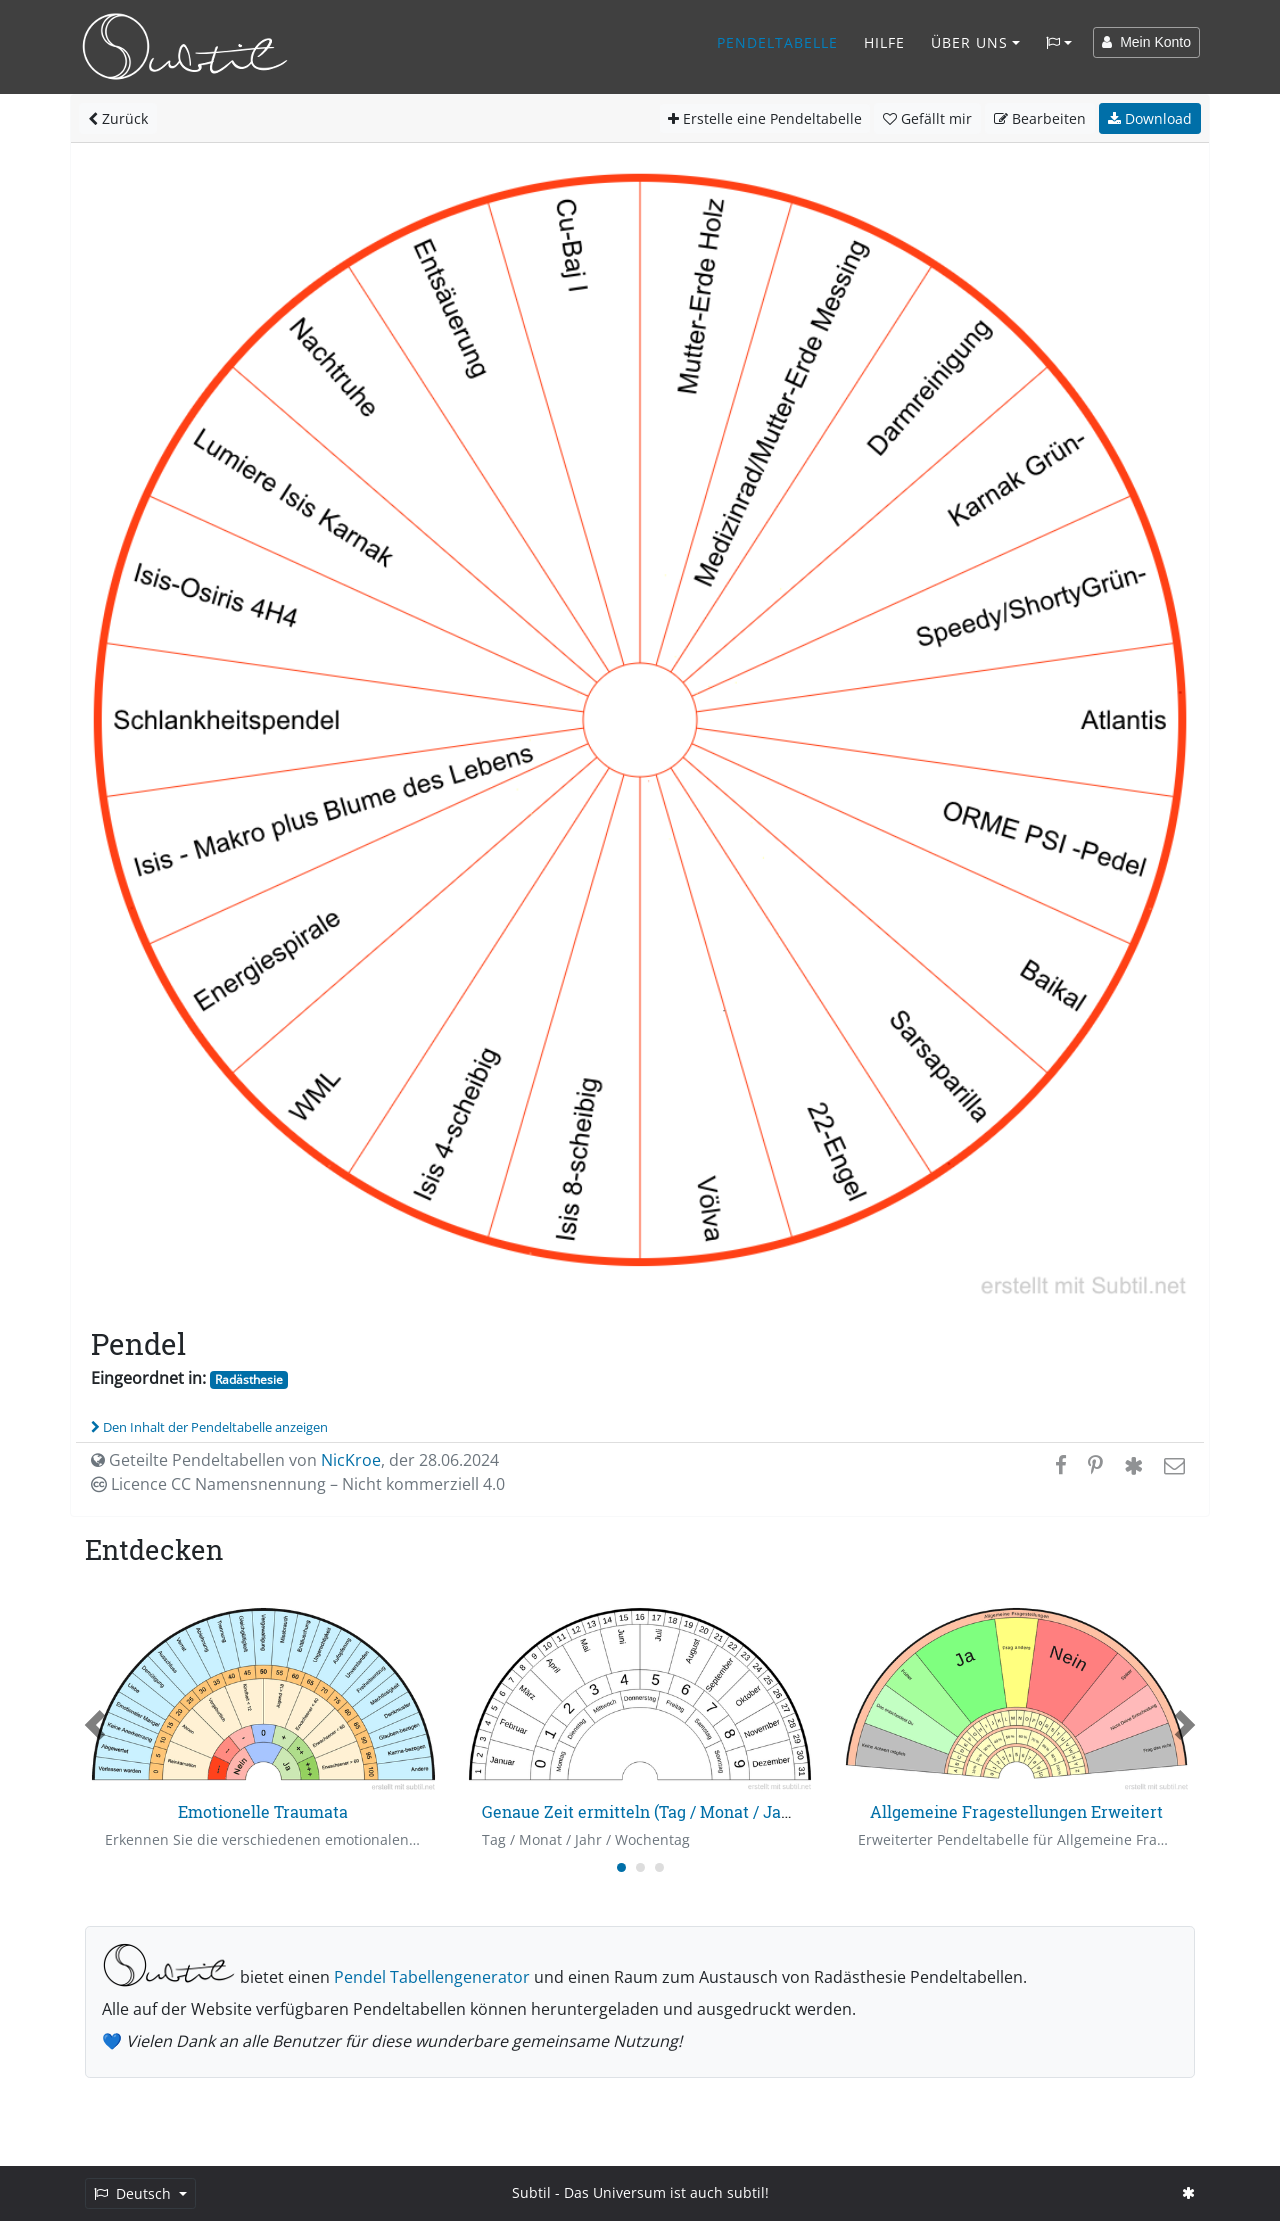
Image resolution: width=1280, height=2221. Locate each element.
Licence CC (298, 1484)
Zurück (118, 118)
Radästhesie (249, 1379)
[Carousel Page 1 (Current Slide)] (621, 1867)
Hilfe (884, 42)
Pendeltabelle (777, 42)
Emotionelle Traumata (263, 1811)
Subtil (531, 2192)
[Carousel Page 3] (659, 1867)
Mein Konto (1146, 42)
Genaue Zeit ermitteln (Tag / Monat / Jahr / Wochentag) (692, 1811)
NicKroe (351, 1460)
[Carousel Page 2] (640, 1867)
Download (1150, 118)
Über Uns (969, 42)
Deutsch (134, 2193)
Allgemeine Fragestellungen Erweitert (1016, 1811)
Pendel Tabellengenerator (432, 1977)
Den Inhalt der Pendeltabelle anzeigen (209, 1427)
